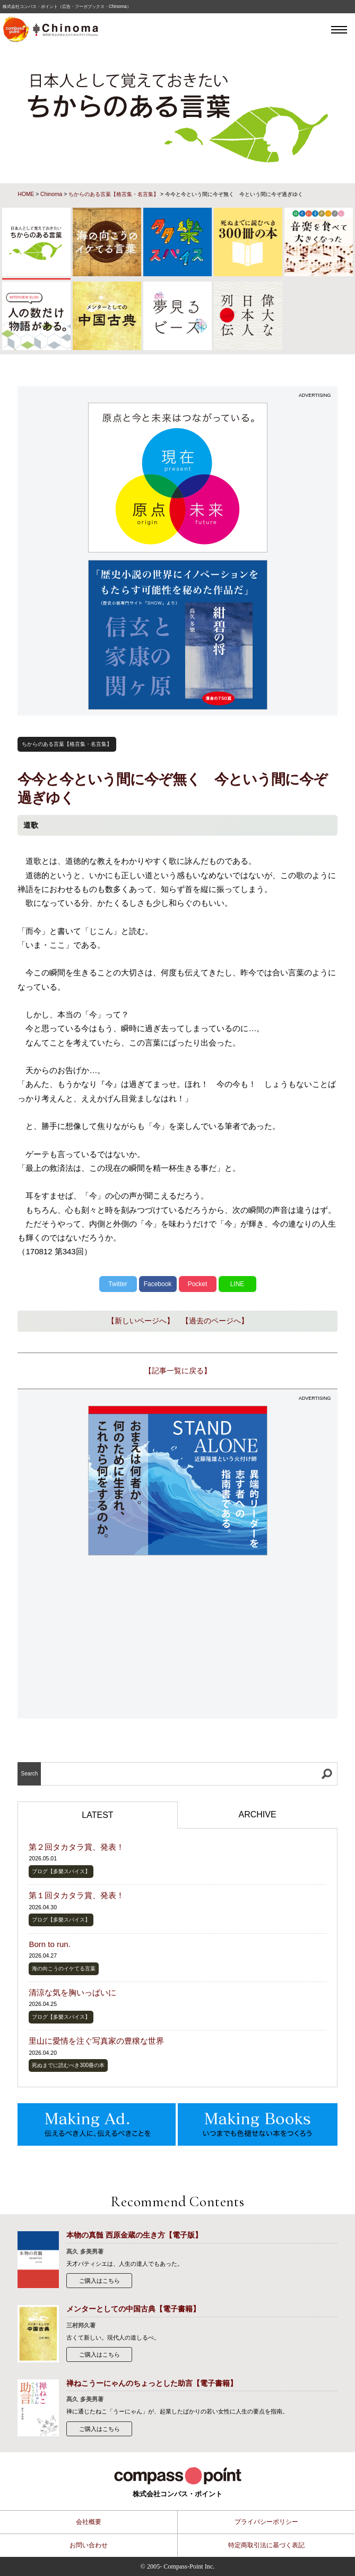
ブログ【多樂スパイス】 (61, 1871)
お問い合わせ (89, 2545)
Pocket (197, 1284)
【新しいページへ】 (140, 1321)
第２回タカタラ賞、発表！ (76, 1846)
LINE (237, 1284)
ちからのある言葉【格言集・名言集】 (113, 194)
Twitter (117, 1284)
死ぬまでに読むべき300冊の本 (68, 2065)
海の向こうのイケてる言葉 (64, 1968)
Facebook (158, 1284)
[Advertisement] (177, 1637)
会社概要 (88, 2522)
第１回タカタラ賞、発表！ (76, 1895)
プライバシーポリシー (266, 2522)
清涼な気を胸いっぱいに (72, 1992)
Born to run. (49, 1944)
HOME (26, 194)
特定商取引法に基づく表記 (266, 2545)
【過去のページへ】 (214, 1321)
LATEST (97, 1815)
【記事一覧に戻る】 (177, 1370)
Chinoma (51, 194)
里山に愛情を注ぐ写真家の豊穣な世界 (96, 2040)
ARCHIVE (257, 1814)
